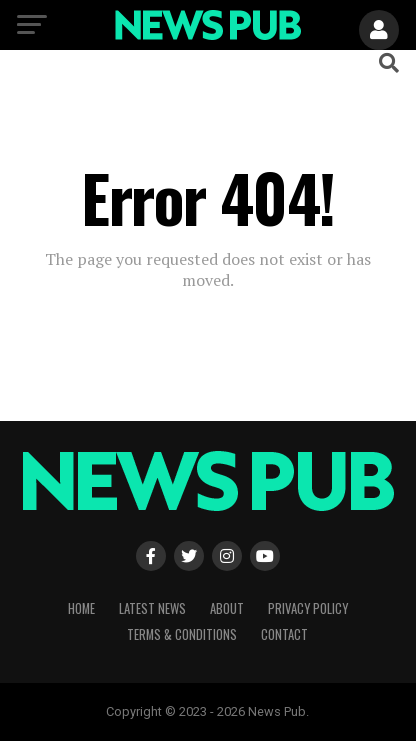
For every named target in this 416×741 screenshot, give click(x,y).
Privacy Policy (308, 608)
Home (81, 608)
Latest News (152, 608)
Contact (284, 634)
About (227, 608)
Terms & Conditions (182, 634)
